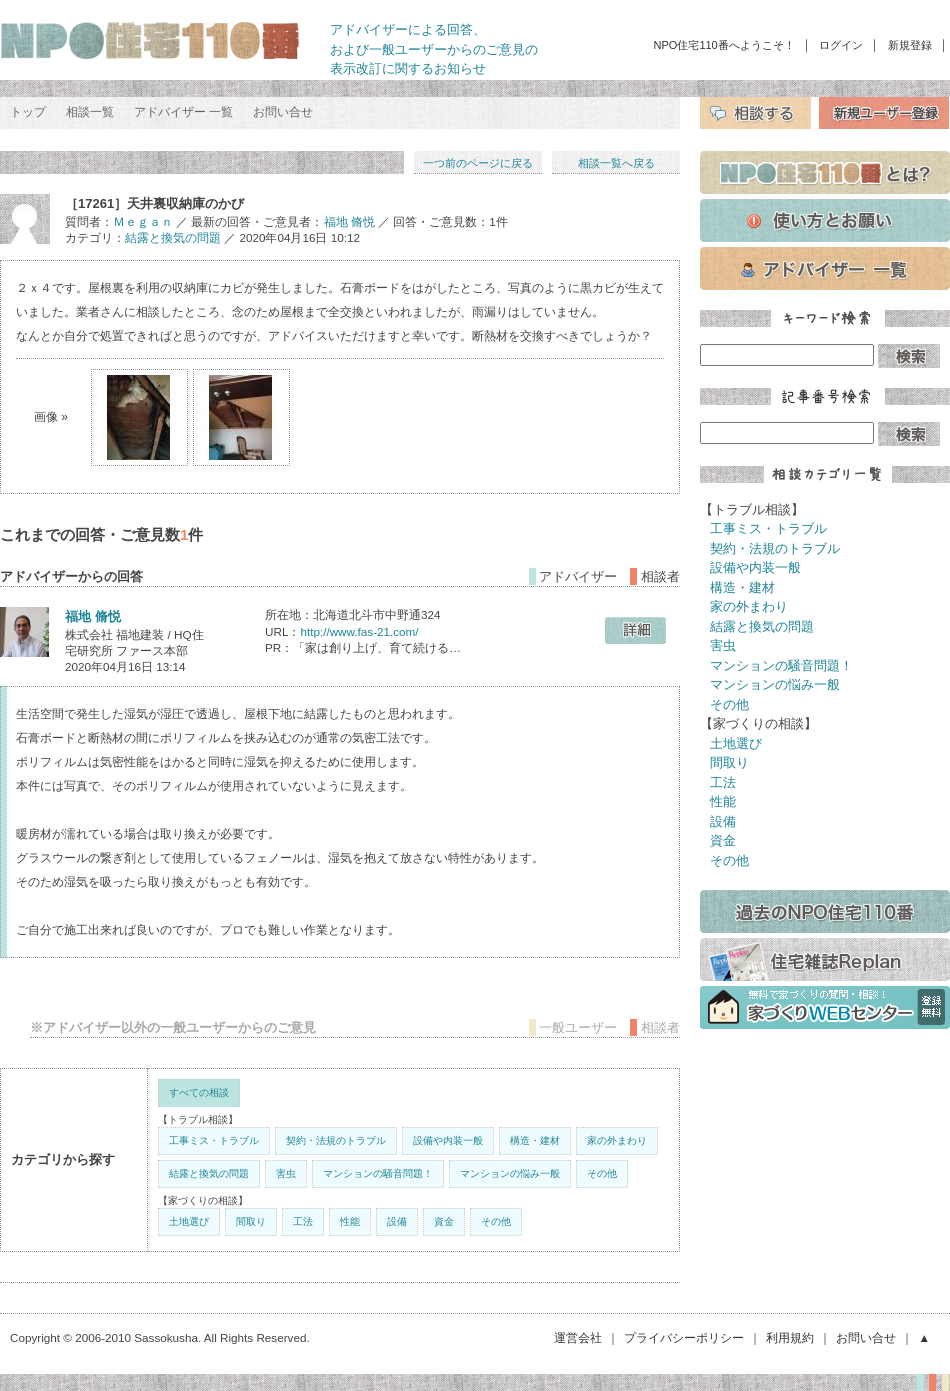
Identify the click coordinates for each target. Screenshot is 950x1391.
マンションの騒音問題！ (378, 1173)
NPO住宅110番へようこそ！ (724, 45)
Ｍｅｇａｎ (143, 221)
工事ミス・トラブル (214, 1140)
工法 (303, 1221)
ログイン (841, 45)
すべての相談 (199, 1092)
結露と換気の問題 (173, 237)
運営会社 (578, 1337)
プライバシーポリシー (684, 1337)
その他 (602, 1173)
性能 (350, 1221)
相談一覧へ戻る (616, 163)
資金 (444, 1221)
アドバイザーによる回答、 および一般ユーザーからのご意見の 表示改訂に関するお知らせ (434, 49)
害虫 (286, 1173)
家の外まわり (617, 1140)
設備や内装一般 (448, 1140)
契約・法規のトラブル (336, 1140)
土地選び (189, 1221)
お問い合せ (283, 112)
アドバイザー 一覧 (183, 112)
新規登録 (910, 45)
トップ (28, 112)
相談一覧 (90, 112)
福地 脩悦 (349, 221)
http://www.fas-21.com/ (359, 631)
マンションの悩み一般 (510, 1173)
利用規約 (790, 1337)
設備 (397, 1221)
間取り (251, 1221)
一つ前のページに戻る (478, 163)
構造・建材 (535, 1140)
